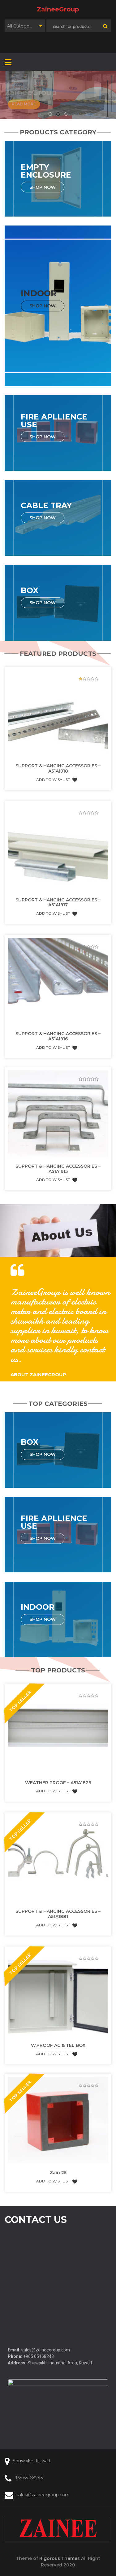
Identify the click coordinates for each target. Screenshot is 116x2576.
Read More (24, 104)
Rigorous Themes (59, 2558)
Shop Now (42, 187)
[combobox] (25, 25)
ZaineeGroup (58, 9)
